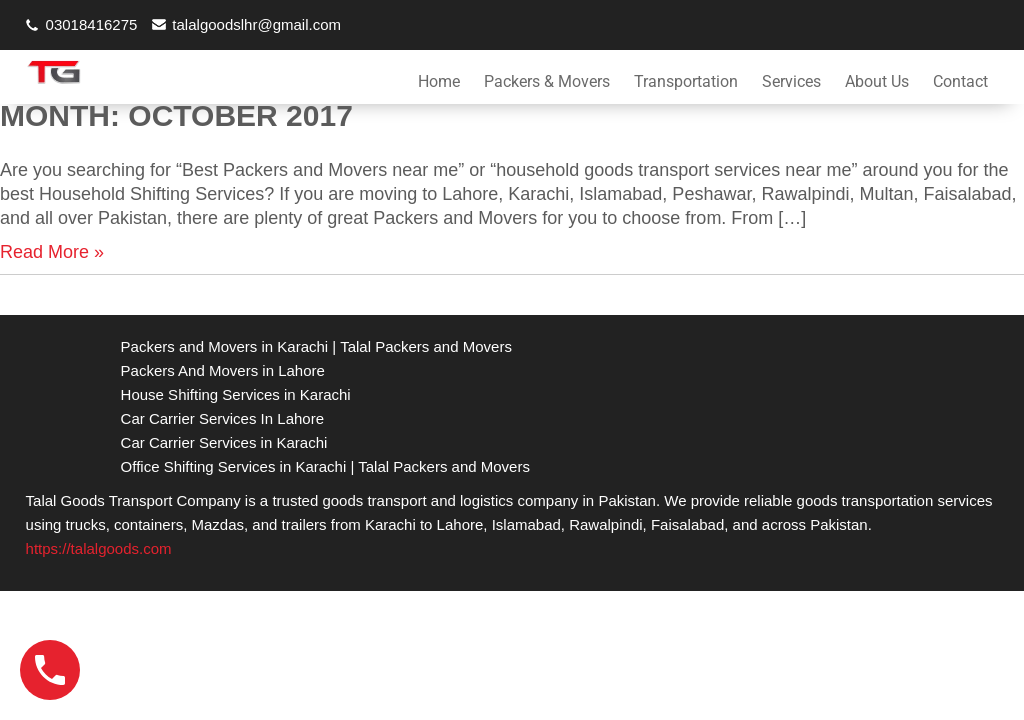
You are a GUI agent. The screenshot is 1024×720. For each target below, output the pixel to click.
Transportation (686, 81)
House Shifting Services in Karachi (236, 394)
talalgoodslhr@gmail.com (256, 24)
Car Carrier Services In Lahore (222, 418)
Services (791, 81)
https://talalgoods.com (99, 548)
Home (439, 81)
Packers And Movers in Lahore (223, 370)
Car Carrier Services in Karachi (224, 442)
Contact (960, 81)
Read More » (52, 252)
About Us (877, 81)
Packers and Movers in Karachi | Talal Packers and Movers (316, 346)
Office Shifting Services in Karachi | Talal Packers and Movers (325, 466)
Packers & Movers (547, 81)
